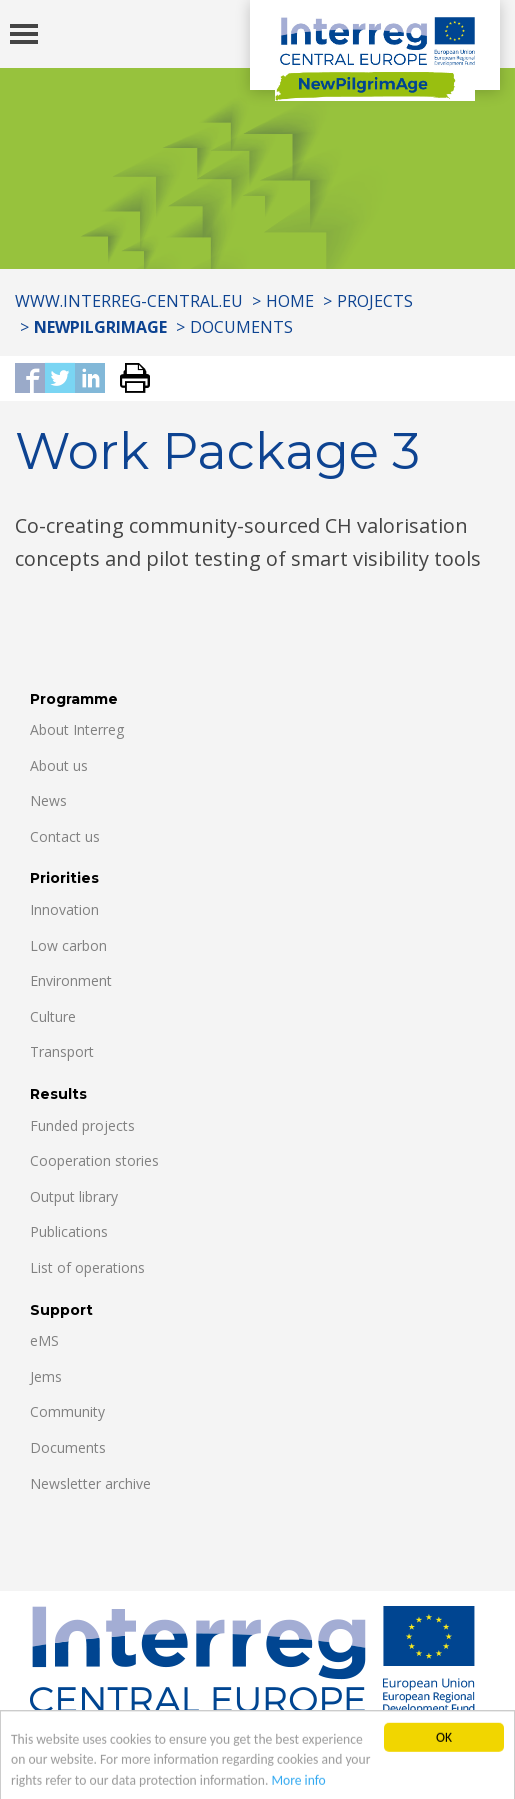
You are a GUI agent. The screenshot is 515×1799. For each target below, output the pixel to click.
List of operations (87, 1267)
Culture (53, 1016)
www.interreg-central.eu (129, 301)
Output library (74, 1196)
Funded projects (82, 1125)
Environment (71, 980)
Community (67, 1411)
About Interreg (77, 729)
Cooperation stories (94, 1160)
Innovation (64, 909)
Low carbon (68, 945)
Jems (46, 1376)
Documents (241, 327)
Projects (375, 301)
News (48, 800)
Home (290, 301)
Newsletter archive (90, 1483)
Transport (62, 1051)
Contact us (65, 836)
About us (59, 765)
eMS (44, 1340)
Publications (69, 1231)
